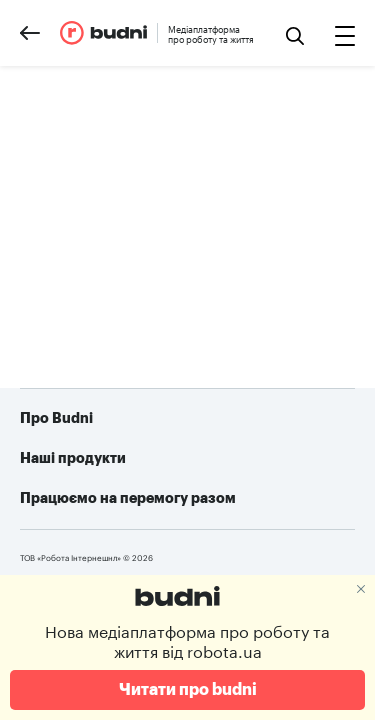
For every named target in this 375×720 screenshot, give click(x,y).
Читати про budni (188, 690)
